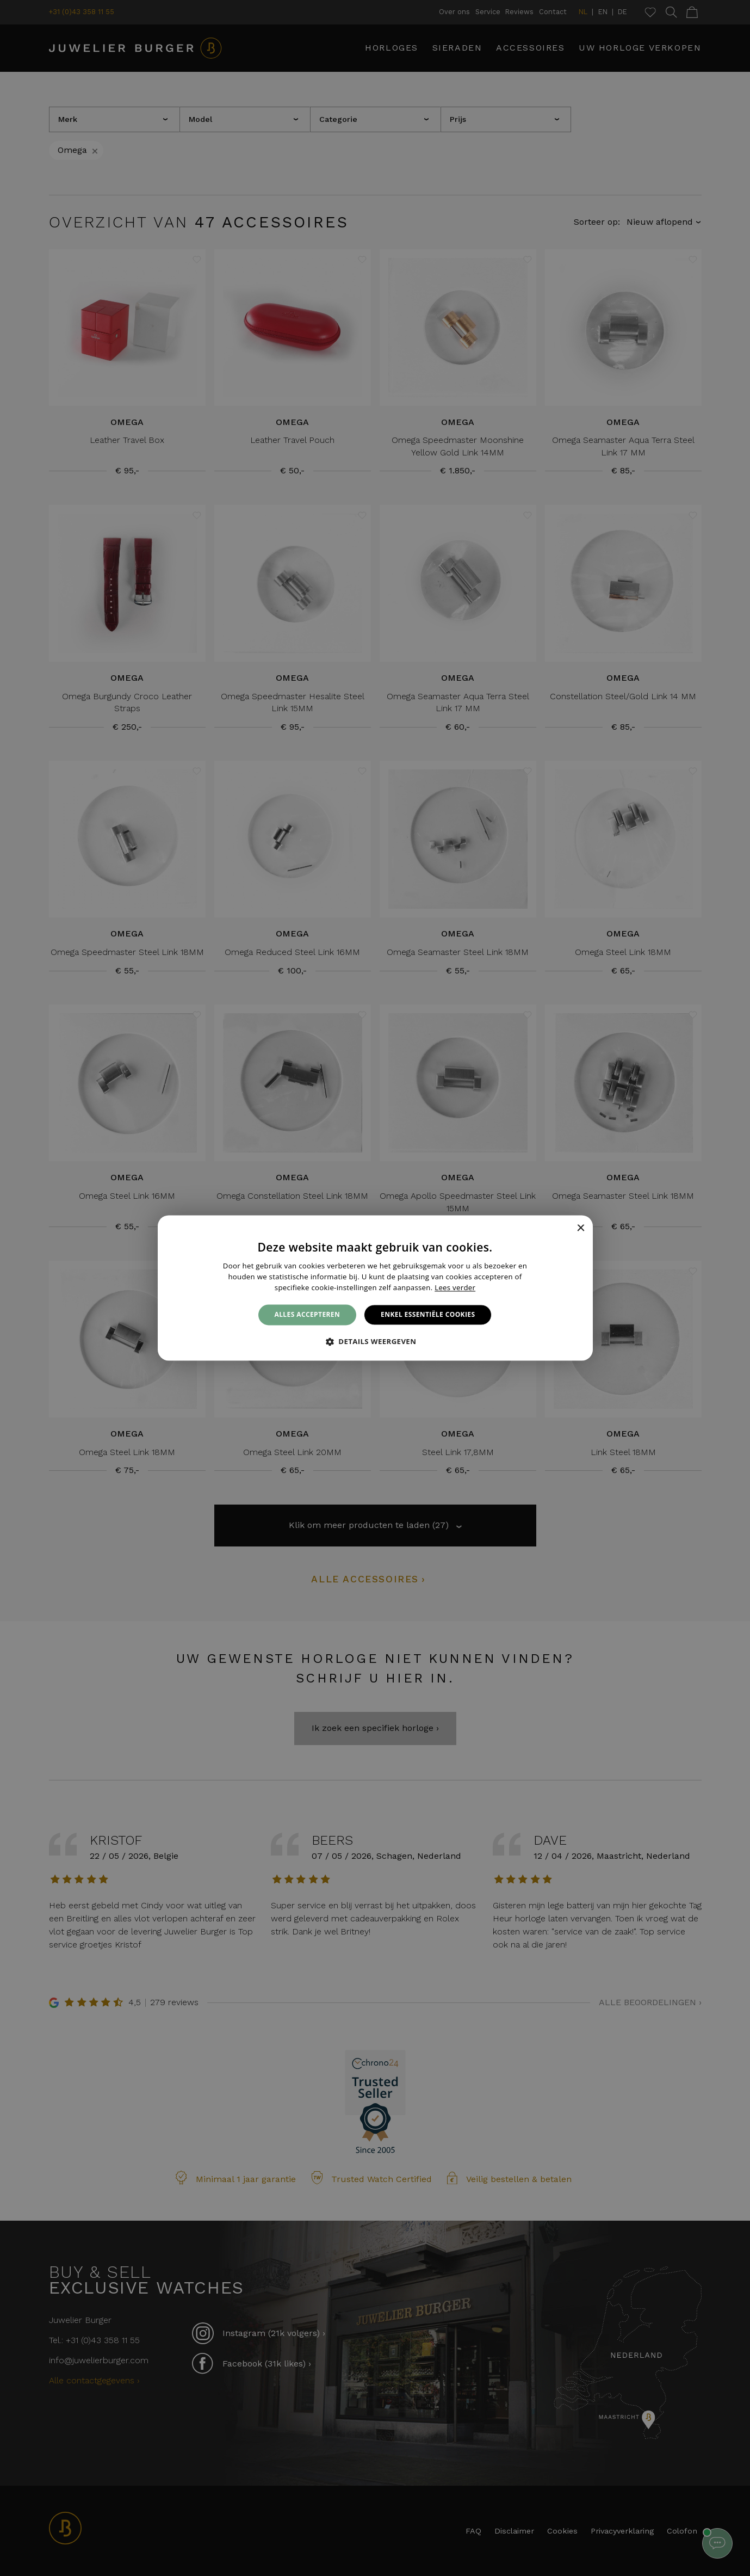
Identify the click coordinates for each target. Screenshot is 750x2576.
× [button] (581, 1228)
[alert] (375, 1288)
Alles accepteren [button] (307, 1314)
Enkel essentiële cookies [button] (428, 1314)
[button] (375, 1341)
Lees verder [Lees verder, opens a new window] (455, 1287)
